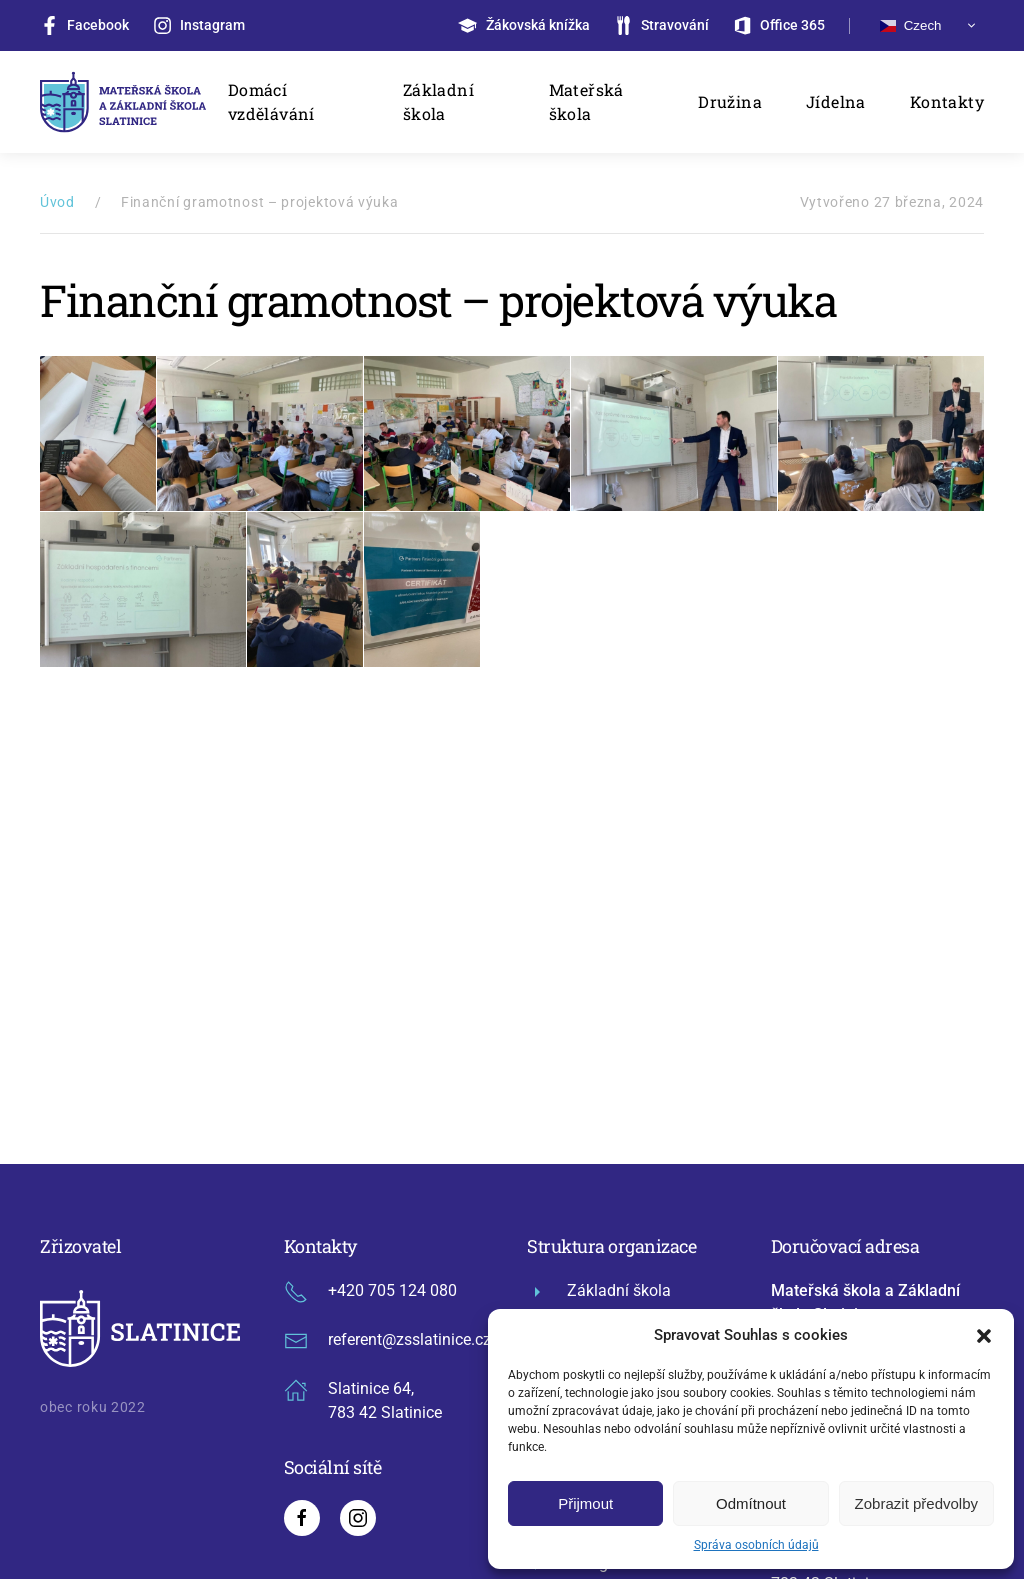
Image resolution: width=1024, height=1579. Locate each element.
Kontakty (947, 101)
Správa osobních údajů (756, 1545)
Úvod (57, 202)
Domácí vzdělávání (271, 101)
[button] (984, 1335)
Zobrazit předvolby (916, 1503)
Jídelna (836, 101)
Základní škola (438, 101)
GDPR (410, 1433)
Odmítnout (751, 1503)
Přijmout (585, 1503)
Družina (730, 101)
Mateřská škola (586, 101)
